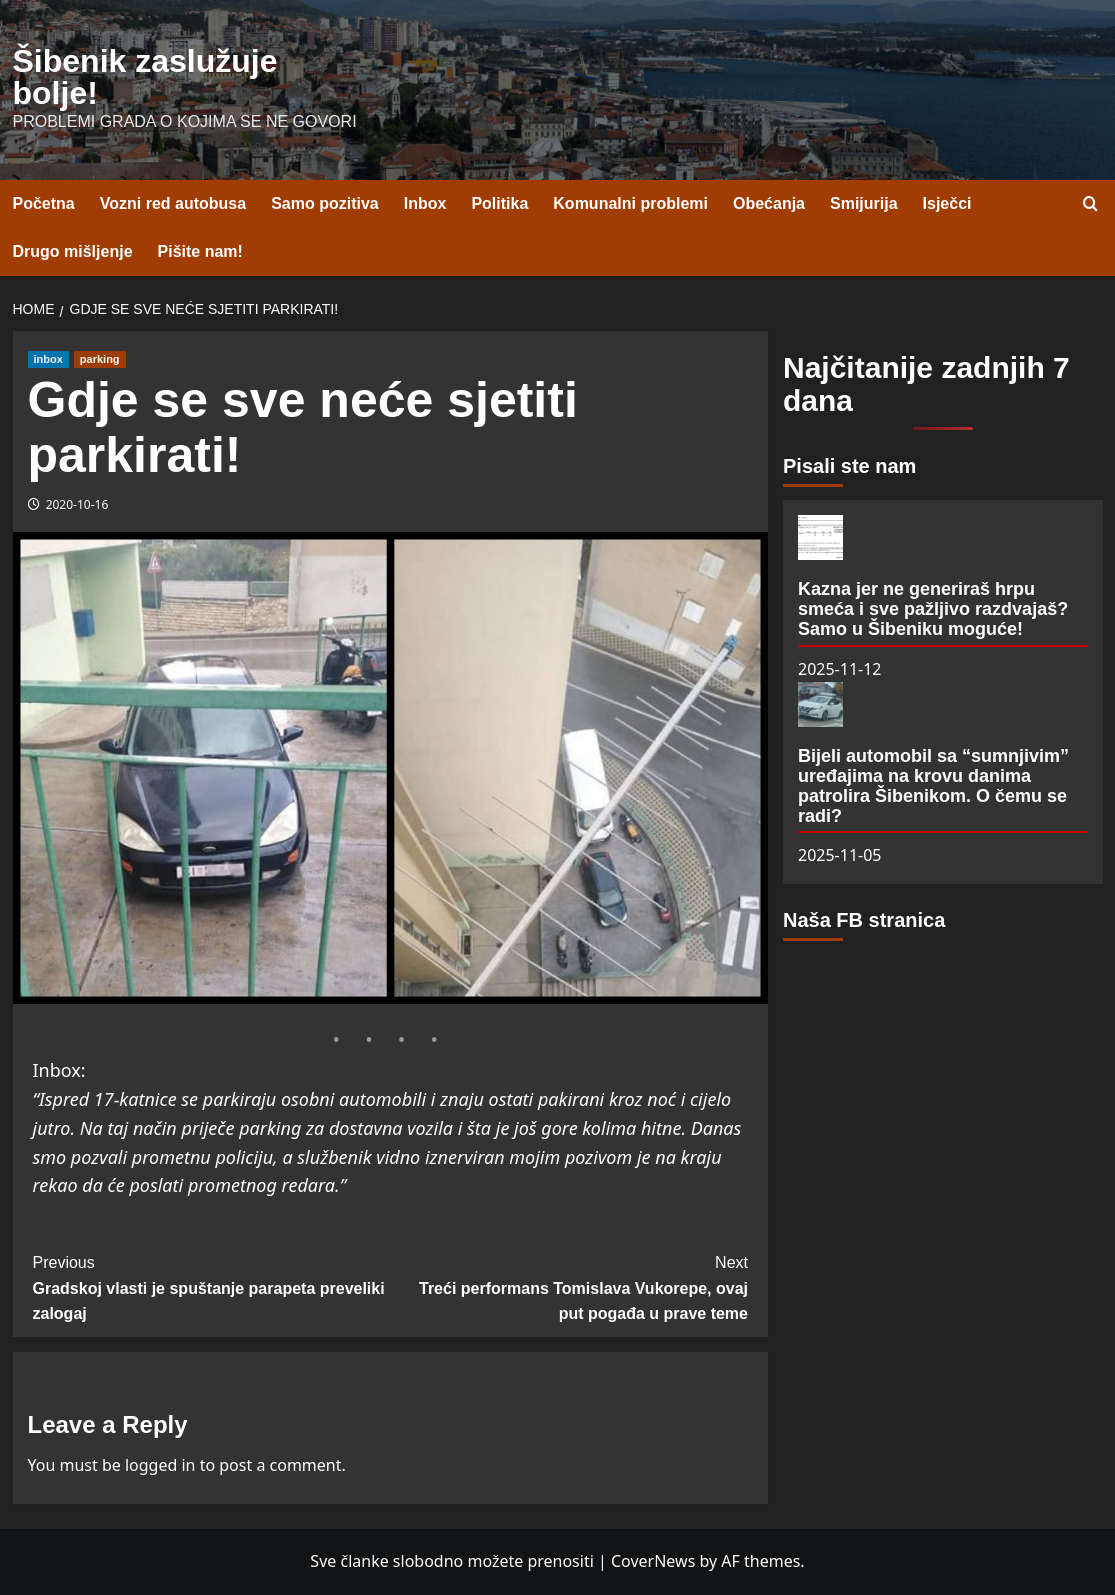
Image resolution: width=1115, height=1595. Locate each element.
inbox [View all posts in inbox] (48, 359)
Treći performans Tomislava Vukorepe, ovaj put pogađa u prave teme (569, 1286)
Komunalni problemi (630, 203)
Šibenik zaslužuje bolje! (145, 77)
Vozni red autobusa (173, 203)
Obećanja (769, 203)
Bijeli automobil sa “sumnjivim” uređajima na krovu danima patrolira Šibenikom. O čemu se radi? (933, 785)
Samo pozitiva (325, 203)
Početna (44, 203)
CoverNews (653, 1561)
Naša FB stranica (864, 920)
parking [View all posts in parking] (100, 359)
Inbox (425, 203)
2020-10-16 (77, 504)
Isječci (947, 203)
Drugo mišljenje (73, 251)
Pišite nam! (200, 251)
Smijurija (864, 203)
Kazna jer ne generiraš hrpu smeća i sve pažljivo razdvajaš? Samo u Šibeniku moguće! (933, 609)
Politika (499, 203)
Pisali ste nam (849, 466)
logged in (160, 1465)
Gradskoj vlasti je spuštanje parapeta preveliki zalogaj (212, 1286)
